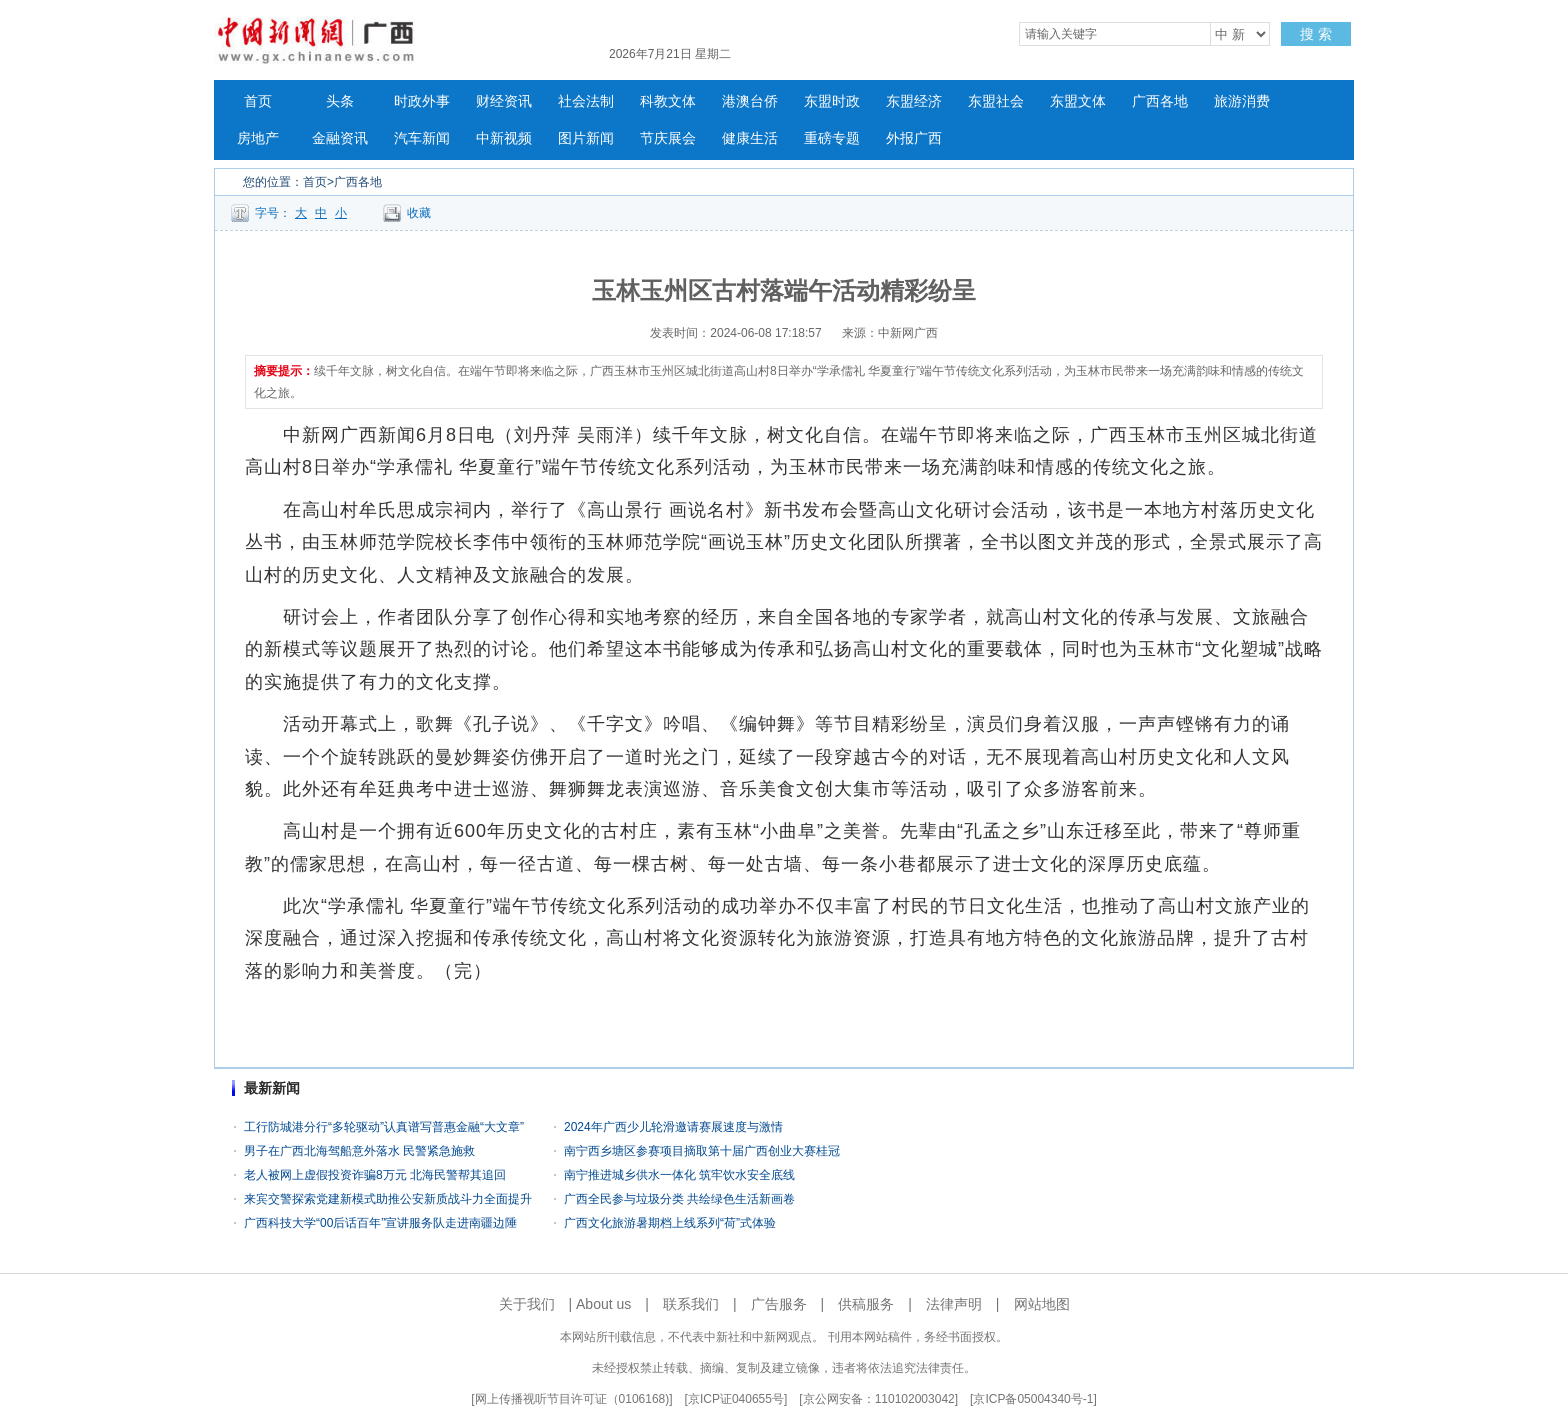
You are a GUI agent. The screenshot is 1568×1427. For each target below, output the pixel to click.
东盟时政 (832, 101)
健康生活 (750, 138)
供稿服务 (866, 1304)
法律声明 (954, 1304)
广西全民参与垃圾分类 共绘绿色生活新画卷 (679, 1199)
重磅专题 (832, 138)
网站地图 (1042, 1304)
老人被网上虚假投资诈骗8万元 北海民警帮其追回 (375, 1175)
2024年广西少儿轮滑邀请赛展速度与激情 (673, 1127)
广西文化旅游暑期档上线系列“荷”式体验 (670, 1223)
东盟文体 (1078, 101)
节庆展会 (668, 138)
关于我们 (527, 1304)
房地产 (258, 138)
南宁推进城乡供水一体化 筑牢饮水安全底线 (679, 1175)
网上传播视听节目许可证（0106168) (572, 1399)
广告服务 (779, 1304)
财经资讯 (504, 101)
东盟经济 (914, 101)
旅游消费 (1242, 101)
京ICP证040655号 (736, 1399)
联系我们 (691, 1304)
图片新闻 (586, 138)
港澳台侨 (750, 101)
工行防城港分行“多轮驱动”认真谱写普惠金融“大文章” (384, 1127)
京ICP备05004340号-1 (1033, 1399)
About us (603, 1304)
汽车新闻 (422, 138)
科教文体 (668, 101)
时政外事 (422, 101)
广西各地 (1160, 101)
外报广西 (914, 138)
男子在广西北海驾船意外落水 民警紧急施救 (359, 1151)
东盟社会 (996, 101)
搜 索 (1316, 34)
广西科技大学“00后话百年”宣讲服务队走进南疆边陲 (380, 1223)
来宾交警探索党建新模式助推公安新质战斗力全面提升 (388, 1199)
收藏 (419, 213)
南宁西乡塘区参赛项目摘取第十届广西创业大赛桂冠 (702, 1151)
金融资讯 (340, 138)
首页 (258, 101)
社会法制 (586, 101)
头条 (340, 101)
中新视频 (504, 138)
